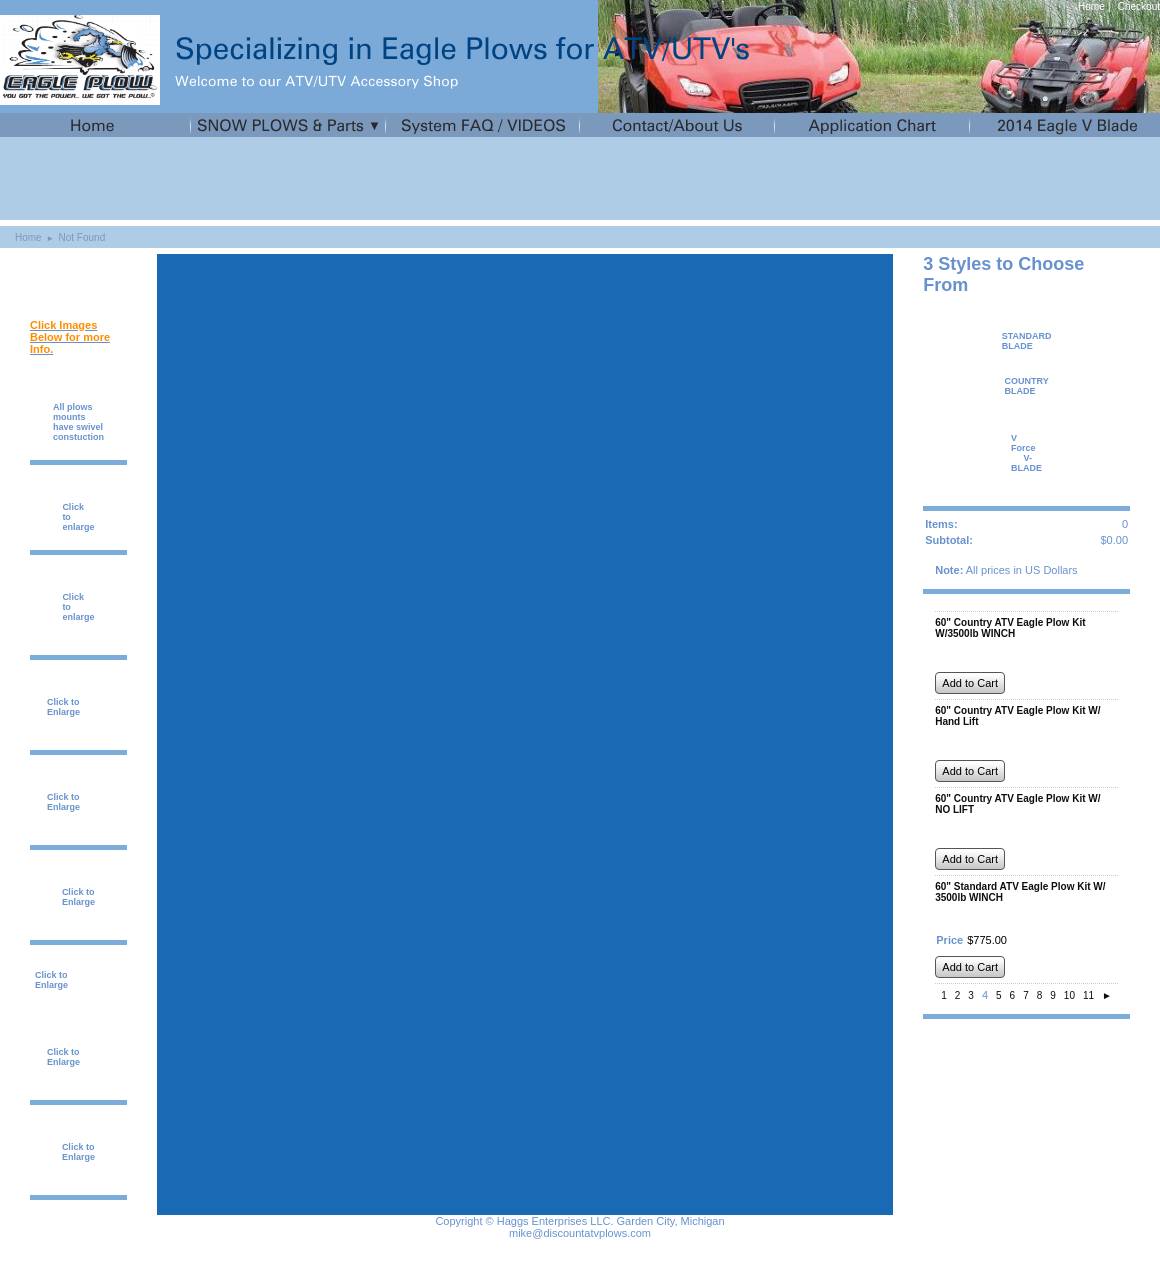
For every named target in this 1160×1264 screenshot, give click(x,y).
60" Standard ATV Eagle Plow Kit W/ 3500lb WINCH (1020, 892)
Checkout (1139, 6)
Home (1091, 6)
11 (1088, 995)
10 (1069, 995)
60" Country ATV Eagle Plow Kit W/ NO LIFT (1017, 804)
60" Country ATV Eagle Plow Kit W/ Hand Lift (1017, 716)
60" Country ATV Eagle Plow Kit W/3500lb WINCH (1010, 628)
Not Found (82, 237)
